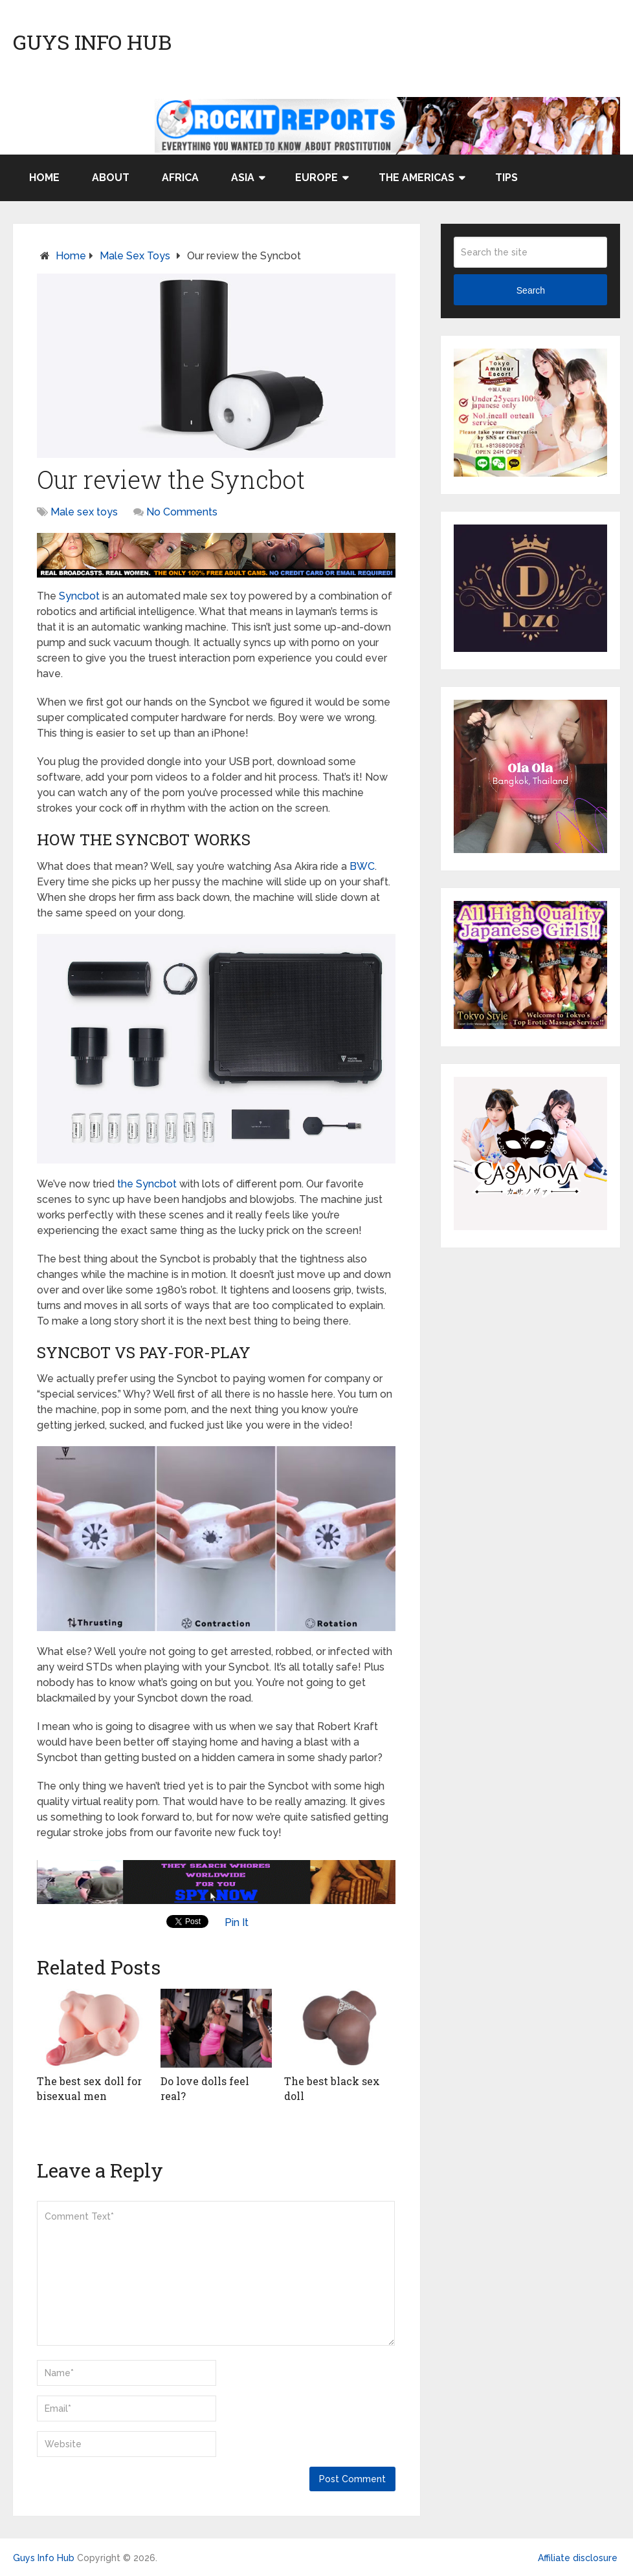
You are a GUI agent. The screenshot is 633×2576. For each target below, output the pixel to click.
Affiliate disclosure (577, 2558)
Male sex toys (135, 256)
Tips (506, 177)
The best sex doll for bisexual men (89, 2088)
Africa (180, 177)
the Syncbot (147, 1184)
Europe (316, 177)
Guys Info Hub (92, 42)
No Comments (181, 512)
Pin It (237, 1922)
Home (44, 177)
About (110, 177)
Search (530, 290)
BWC (362, 866)
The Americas (416, 177)
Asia (242, 177)
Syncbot (79, 596)
